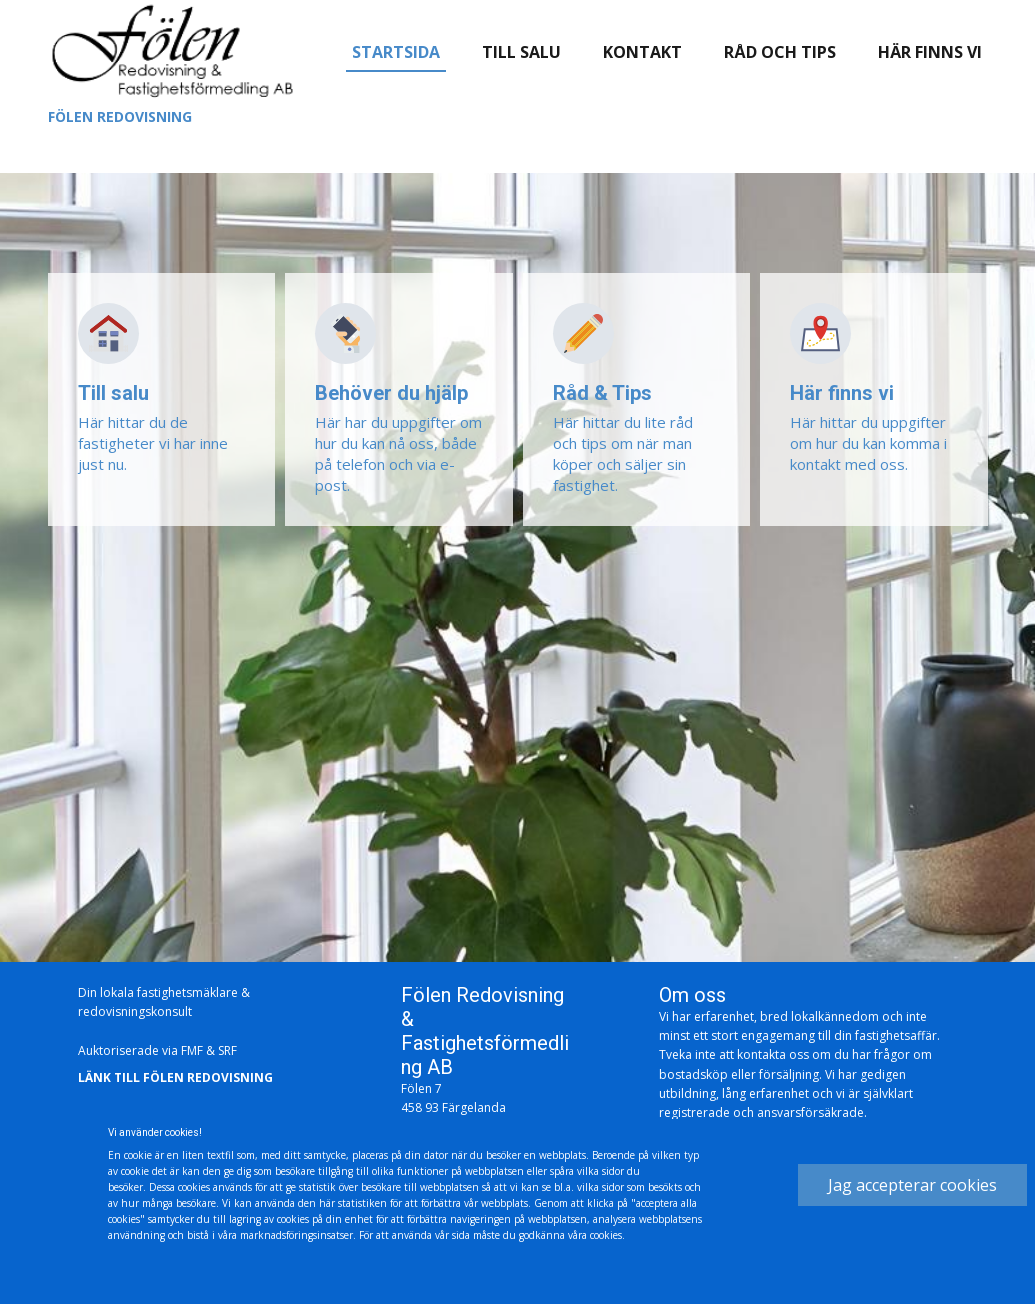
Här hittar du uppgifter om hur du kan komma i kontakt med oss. (868, 443)
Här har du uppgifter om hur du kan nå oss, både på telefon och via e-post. (398, 453)
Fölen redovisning (120, 116)
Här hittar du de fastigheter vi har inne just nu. (153, 443)
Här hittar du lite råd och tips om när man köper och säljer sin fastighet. (623, 453)
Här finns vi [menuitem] (930, 52)
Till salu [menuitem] (521, 52)
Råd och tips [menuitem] (780, 52)
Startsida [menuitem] (396, 52)
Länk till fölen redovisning (175, 1078)
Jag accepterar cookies (912, 1185)
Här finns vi (842, 393)
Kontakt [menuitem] (642, 52)
